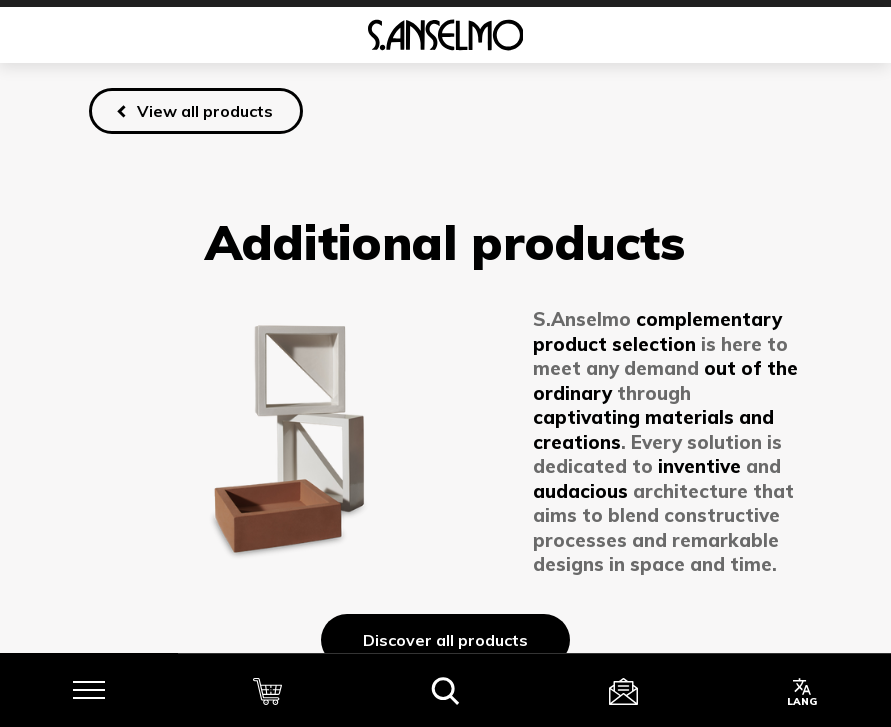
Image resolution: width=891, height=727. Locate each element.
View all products (205, 111)
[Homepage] (445, 35)
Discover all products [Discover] (445, 640)
